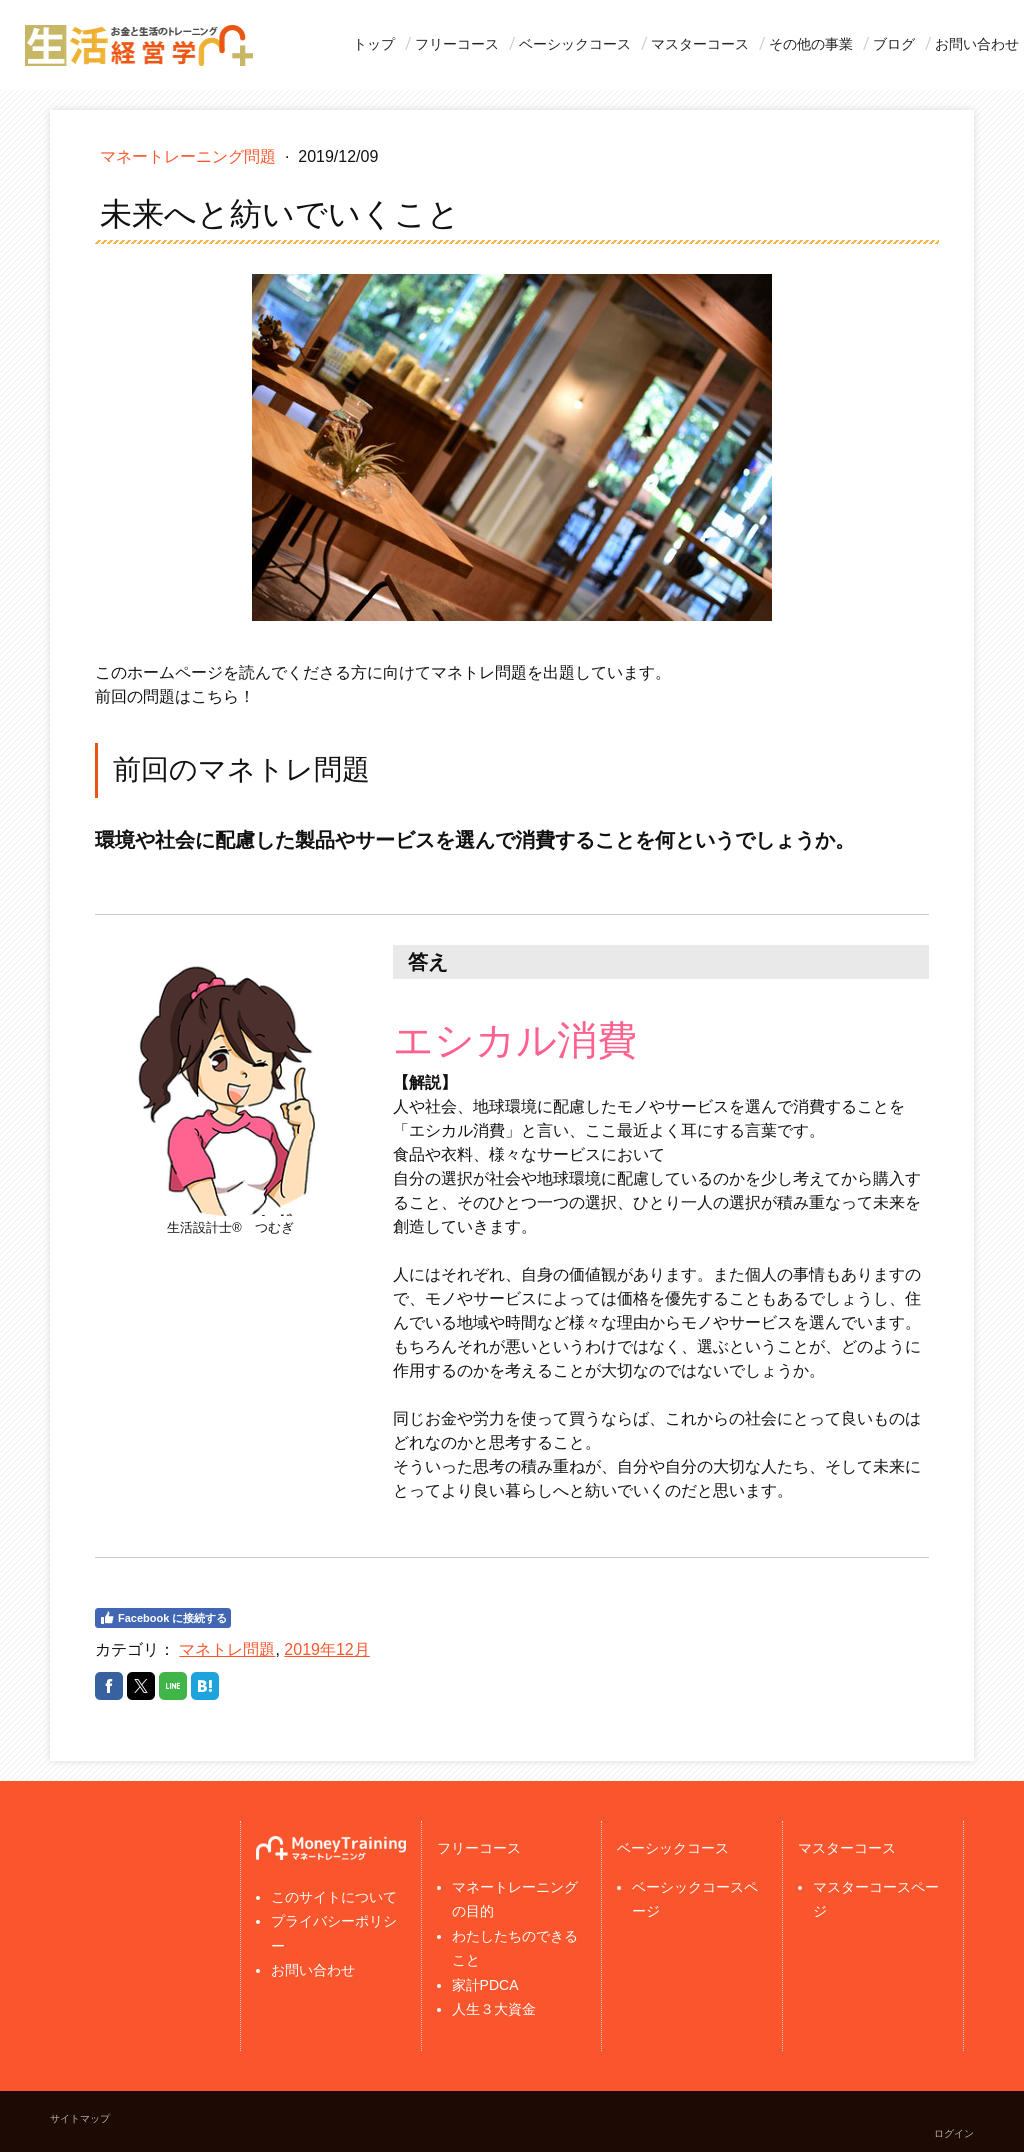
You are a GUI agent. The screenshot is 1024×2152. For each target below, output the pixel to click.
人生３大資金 (494, 2009)
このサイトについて (334, 1897)
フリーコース (457, 44)
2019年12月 (326, 1649)
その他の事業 (811, 44)
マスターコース (700, 44)
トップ (374, 44)
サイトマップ (80, 2118)
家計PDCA (485, 1985)
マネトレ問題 (227, 1649)
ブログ (894, 44)
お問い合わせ (977, 44)
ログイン (954, 2133)
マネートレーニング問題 (190, 156)
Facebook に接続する (163, 1618)
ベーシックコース (575, 44)
